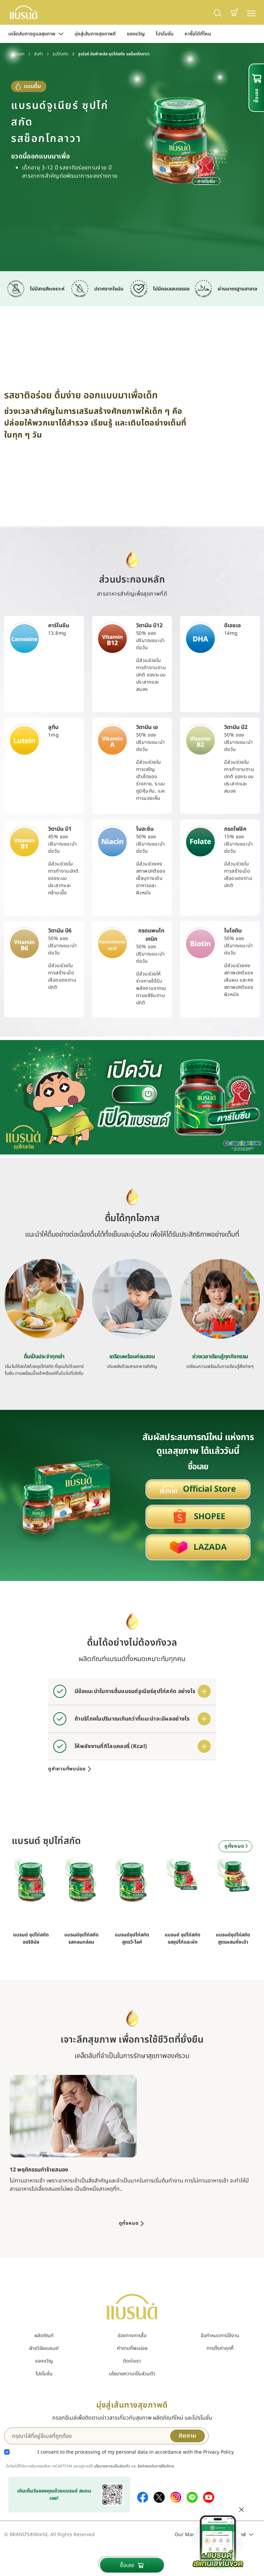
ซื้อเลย (132, 2565)
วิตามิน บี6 (60, 931)
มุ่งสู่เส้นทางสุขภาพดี (95, 33)
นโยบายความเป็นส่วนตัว (132, 2373)
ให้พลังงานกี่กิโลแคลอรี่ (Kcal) (111, 1746)
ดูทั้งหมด (236, 1846)
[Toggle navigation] (251, 12)
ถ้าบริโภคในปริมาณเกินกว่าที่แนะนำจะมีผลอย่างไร (132, 1719)
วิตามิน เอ (147, 727)
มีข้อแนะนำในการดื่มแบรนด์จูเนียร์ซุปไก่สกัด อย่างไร (135, 1691)
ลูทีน (53, 727)
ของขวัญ (136, 33)
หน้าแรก (17, 54)
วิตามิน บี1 (60, 829)
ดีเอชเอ (232, 625)
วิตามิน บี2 (236, 727)
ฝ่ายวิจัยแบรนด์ (44, 2348)
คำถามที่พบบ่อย (132, 2348)
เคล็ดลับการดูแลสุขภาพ (36, 33)
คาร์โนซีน (58, 625)
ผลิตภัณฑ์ (44, 2335)
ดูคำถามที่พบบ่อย (70, 1769)
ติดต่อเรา (132, 2361)
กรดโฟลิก (235, 829)
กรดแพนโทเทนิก (151, 935)
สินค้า (38, 54)
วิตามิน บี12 (149, 625)
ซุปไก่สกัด (60, 54)
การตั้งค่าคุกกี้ (220, 2348)
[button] (234, 12)
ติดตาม (187, 2436)
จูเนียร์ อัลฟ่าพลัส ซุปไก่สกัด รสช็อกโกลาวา (114, 54)
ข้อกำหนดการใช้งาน (220, 2335)
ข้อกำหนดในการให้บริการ (156, 2466)
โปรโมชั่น (165, 33)
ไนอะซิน (145, 829)
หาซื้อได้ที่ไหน (198, 33)
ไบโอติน (233, 931)
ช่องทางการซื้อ (132, 2335)
